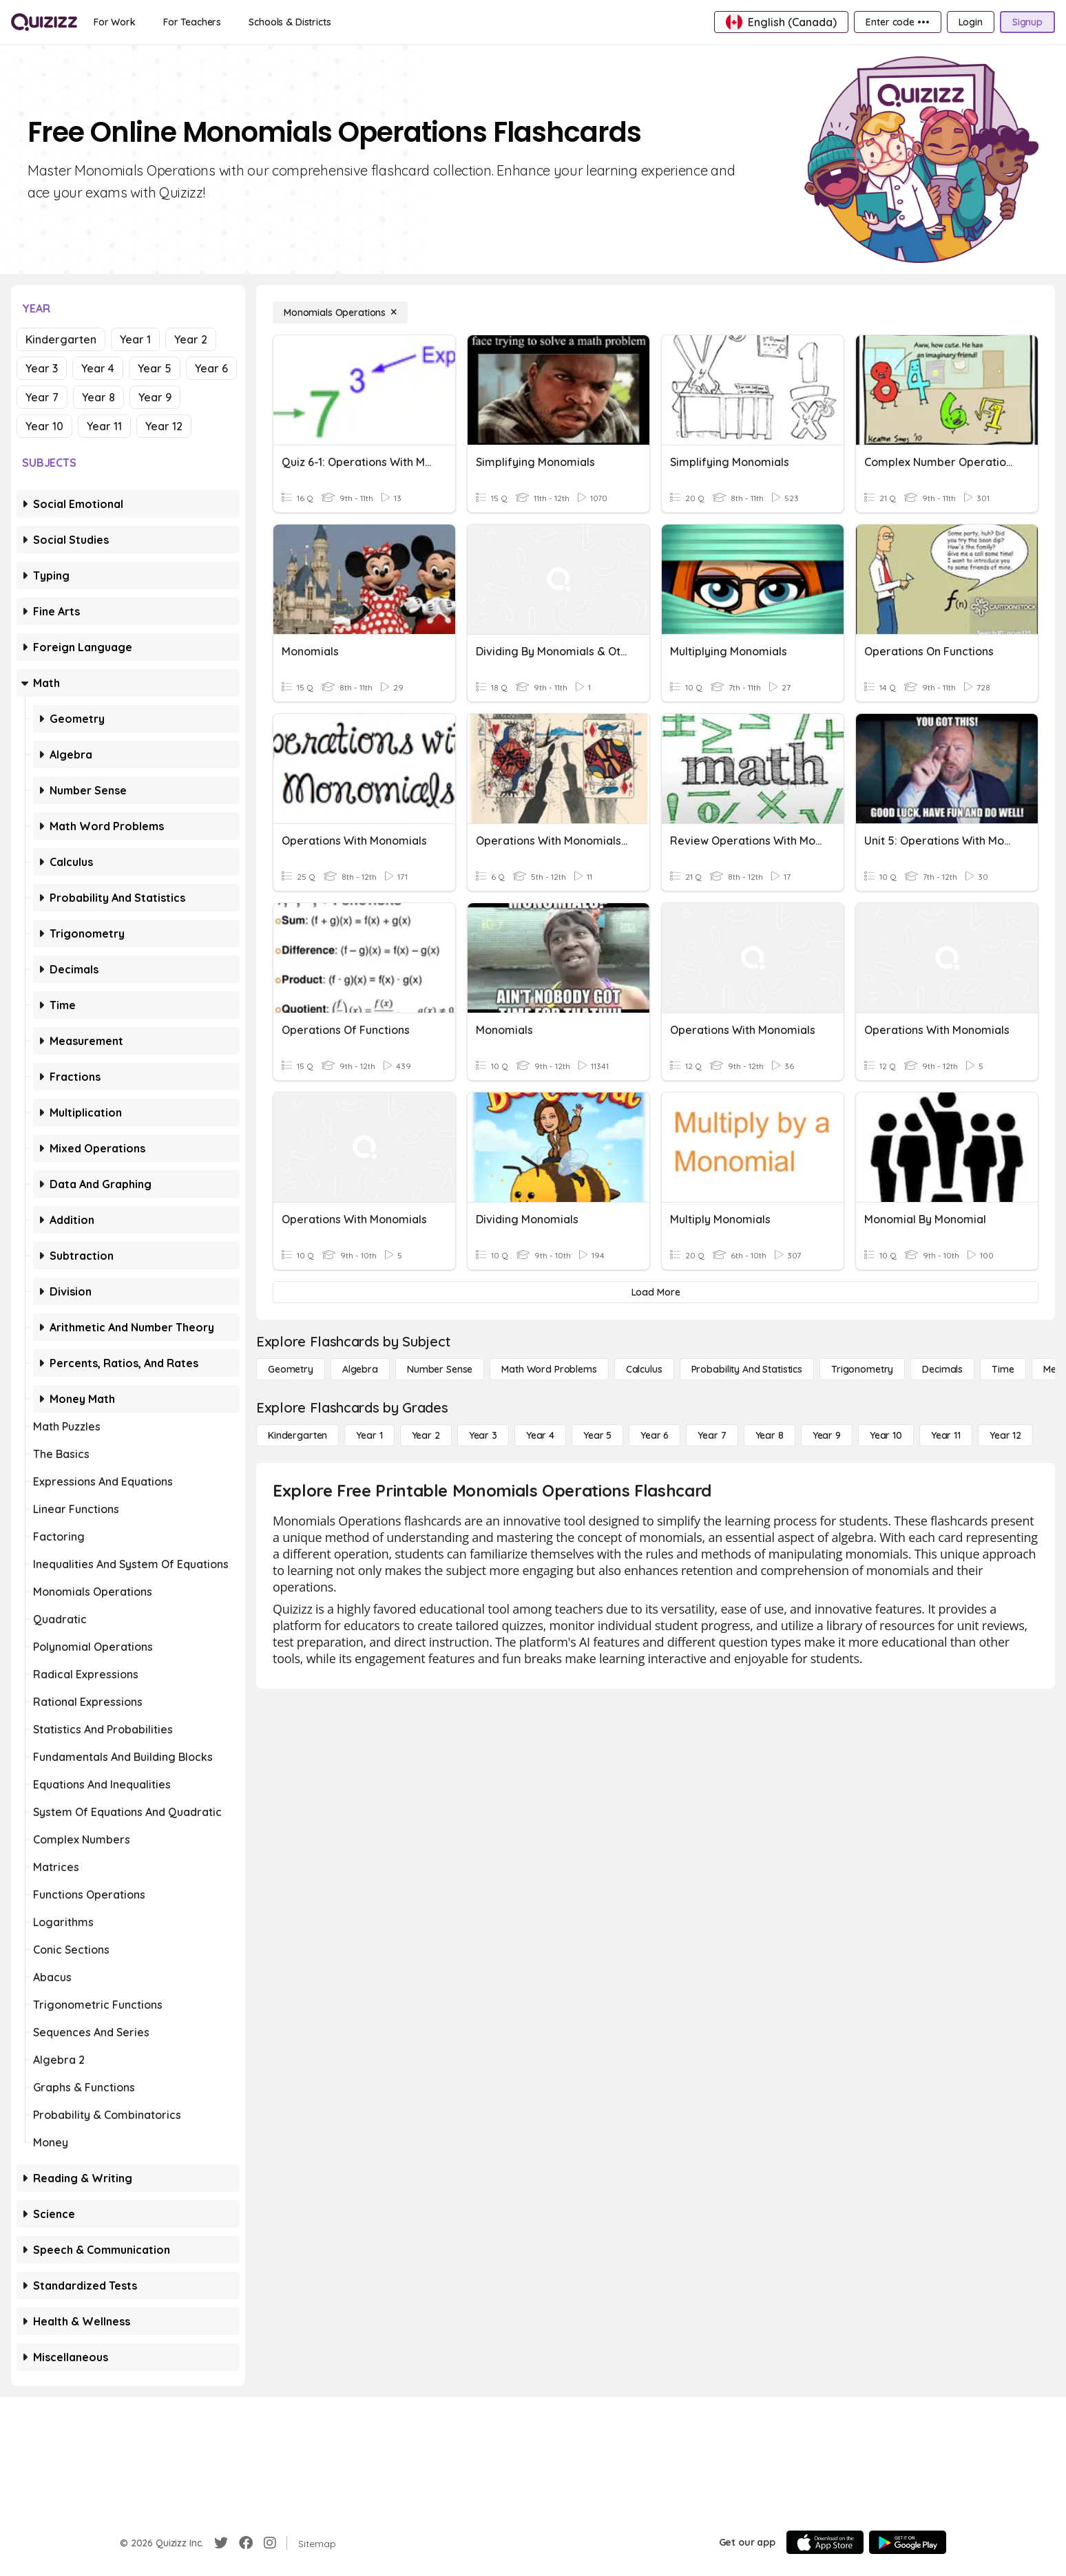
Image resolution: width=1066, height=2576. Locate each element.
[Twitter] (221, 2543)
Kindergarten (60, 339)
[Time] (1002, 1369)
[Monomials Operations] (340, 313)
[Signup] (1027, 22)
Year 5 (154, 368)
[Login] (970, 22)
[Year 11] (945, 1435)
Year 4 (97, 368)
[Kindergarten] (297, 1435)
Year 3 (41, 368)
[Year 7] (712, 1435)
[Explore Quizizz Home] (44, 22)
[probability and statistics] (747, 1369)
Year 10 (44, 426)
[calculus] (644, 1369)
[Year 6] (654, 1435)
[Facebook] (246, 2543)
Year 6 (211, 368)
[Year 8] (769, 1435)
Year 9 (154, 397)
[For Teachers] (192, 22)
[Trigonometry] (862, 1369)
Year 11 (104, 426)
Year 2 (190, 339)
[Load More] (655, 1292)
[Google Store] (907, 2542)
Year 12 (163, 426)
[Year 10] (886, 1435)
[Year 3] (483, 1435)
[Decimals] (942, 1369)
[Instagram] (270, 2543)
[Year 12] (1005, 1435)
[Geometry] (290, 1369)
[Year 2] (426, 1435)
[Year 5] (597, 1435)
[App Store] (825, 2542)
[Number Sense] (439, 1369)
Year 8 (98, 397)
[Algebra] (360, 1369)
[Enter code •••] (897, 22)
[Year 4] (540, 1435)
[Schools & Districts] (290, 22)
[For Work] (115, 22)
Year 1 (135, 339)
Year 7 (42, 397)
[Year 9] (827, 1435)
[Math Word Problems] (549, 1369)
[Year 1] (369, 1435)
